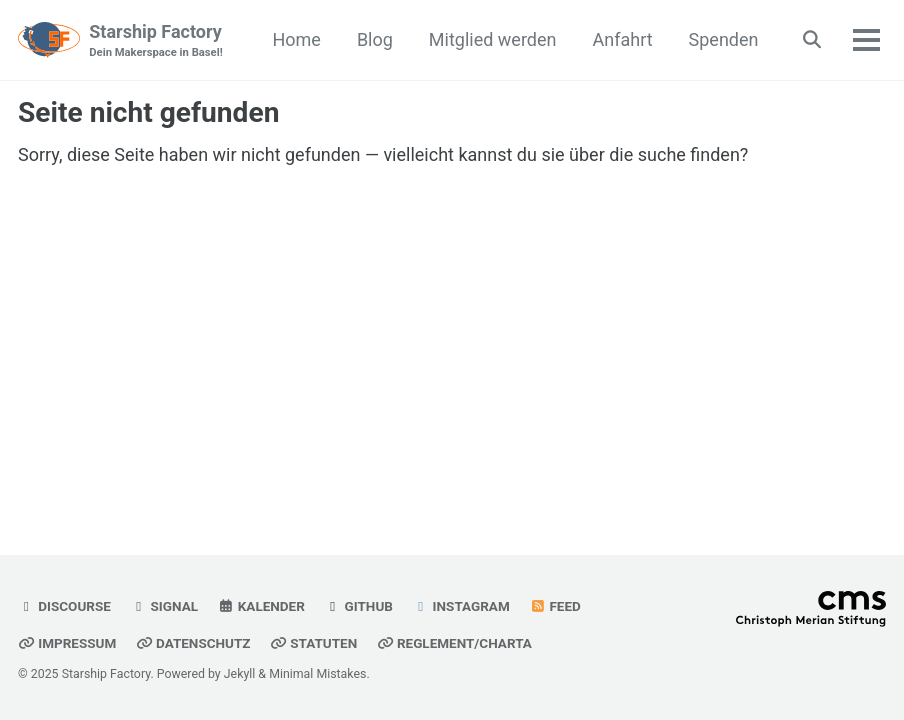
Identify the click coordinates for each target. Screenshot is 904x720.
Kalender (261, 606)
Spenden (724, 39)
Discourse (64, 606)
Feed (555, 606)
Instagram (460, 606)
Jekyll (240, 674)
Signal (164, 606)
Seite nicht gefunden (148, 112)
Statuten (313, 643)
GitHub (358, 606)
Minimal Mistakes (317, 674)
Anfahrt (623, 39)
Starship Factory (155, 41)
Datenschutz (193, 643)
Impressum (67, 643)
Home (296, 39)
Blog (375, 39)
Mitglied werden (493, 39)
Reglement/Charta (454, 643)
